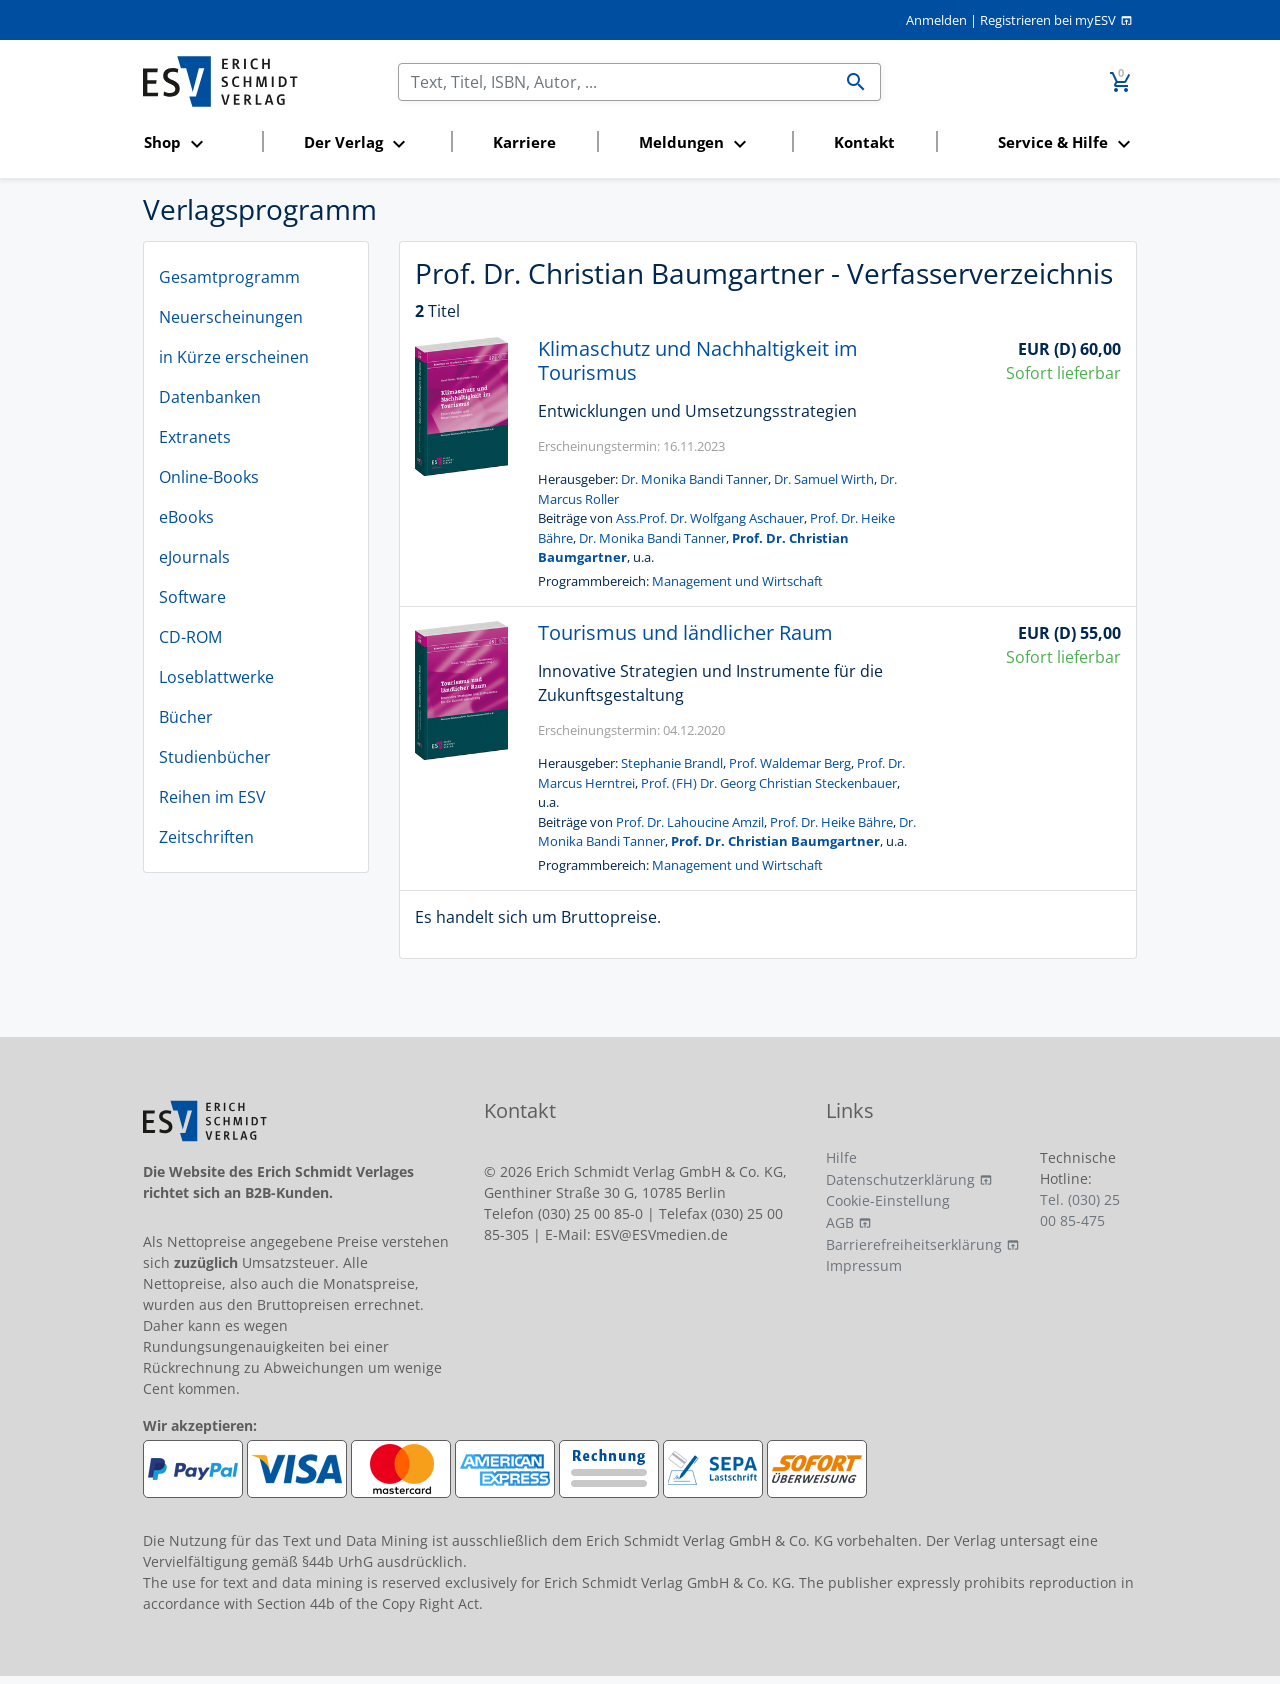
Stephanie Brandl (672, 763)
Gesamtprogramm (229, 277)
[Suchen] (615, 82)
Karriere (524, 142)
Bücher (186, 717)
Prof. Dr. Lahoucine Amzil (690, 822)
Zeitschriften (206, 837)
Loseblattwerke (216, 677)
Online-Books (209, 477)
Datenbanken (210, 397)
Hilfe (841, 1157)
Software (192, 597)
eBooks (186, 517)
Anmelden (936, 20)
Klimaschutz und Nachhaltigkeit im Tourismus (698, 360)
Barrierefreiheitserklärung (914, 1244)
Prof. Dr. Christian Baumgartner (775, 841)
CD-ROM (190, 637)
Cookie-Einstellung (888, 1200)
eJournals (194, 557)
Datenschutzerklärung (900, 1179)
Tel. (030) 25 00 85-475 (1080, 1210)
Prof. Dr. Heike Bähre (831, 822)
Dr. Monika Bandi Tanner (694, 479)
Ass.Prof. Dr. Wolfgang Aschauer (710, 518)
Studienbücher (215, 757)
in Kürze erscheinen (234, 357)
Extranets (195, 437)
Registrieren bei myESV (1048, 20)
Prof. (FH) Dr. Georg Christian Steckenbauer (769, 783)
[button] (197, 143)
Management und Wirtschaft (737, 581)
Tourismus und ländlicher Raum (685, 632)
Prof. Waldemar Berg (790, 763)
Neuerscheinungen (231, 317)
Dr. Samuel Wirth (824, 479)
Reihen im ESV (212, 797)
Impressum (864, 1265)
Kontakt (864, 142)
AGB (840, 1222)
